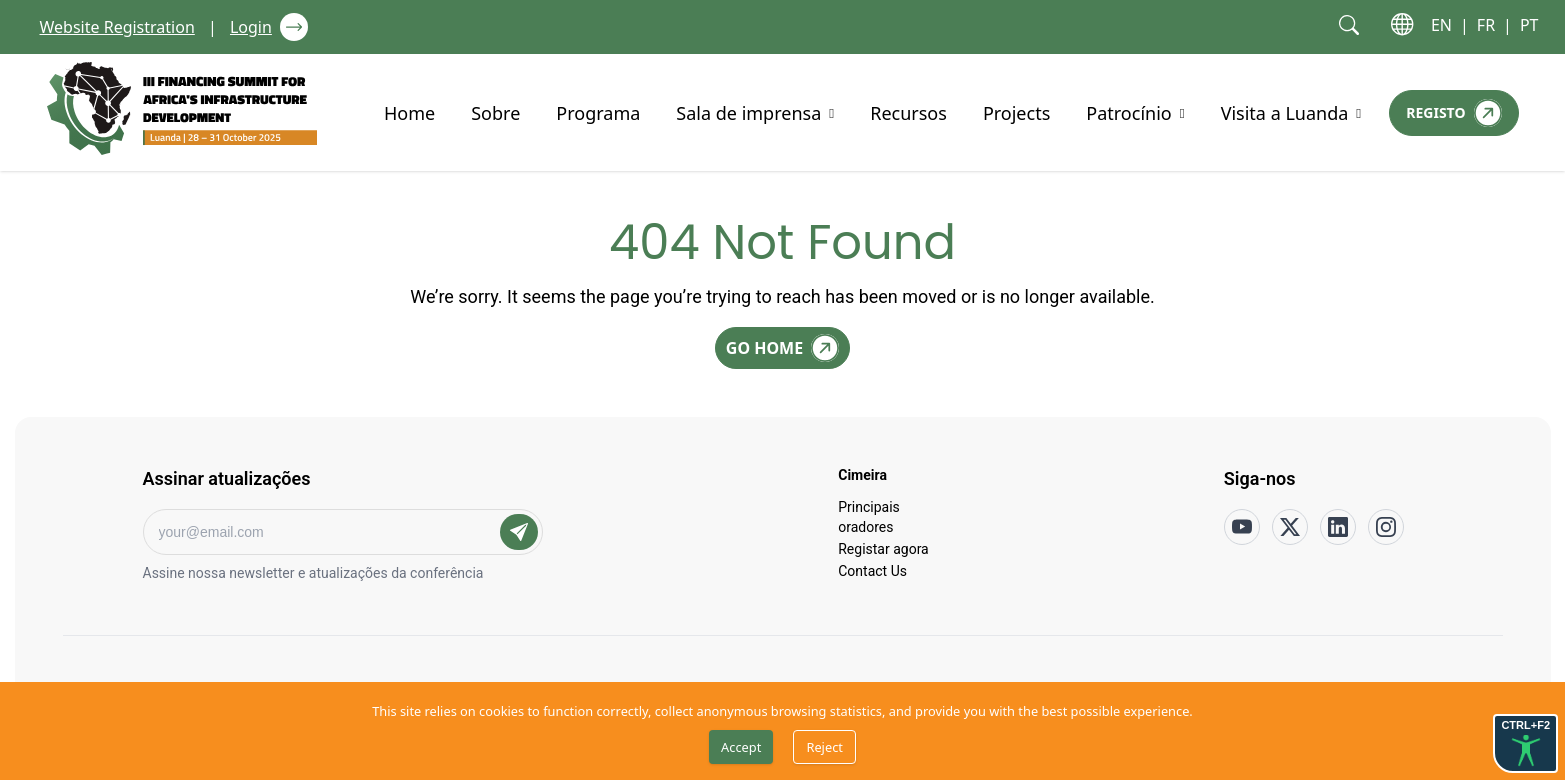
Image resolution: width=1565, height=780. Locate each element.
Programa (598, 112)
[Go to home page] (182, 108)
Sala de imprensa (748, 112)
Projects (1016, 112)
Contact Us (872, 570)
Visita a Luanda (1285, 112)
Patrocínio (1128, 112)
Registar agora (883, 548)
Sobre (495, 112)
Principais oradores (869, 516)
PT (1529, 25)
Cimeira (862, 474)
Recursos (908, 112)
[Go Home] (782, 348)
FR (1486, 25)
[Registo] (1453, 113)
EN (1441, 25)
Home (409, 112)
